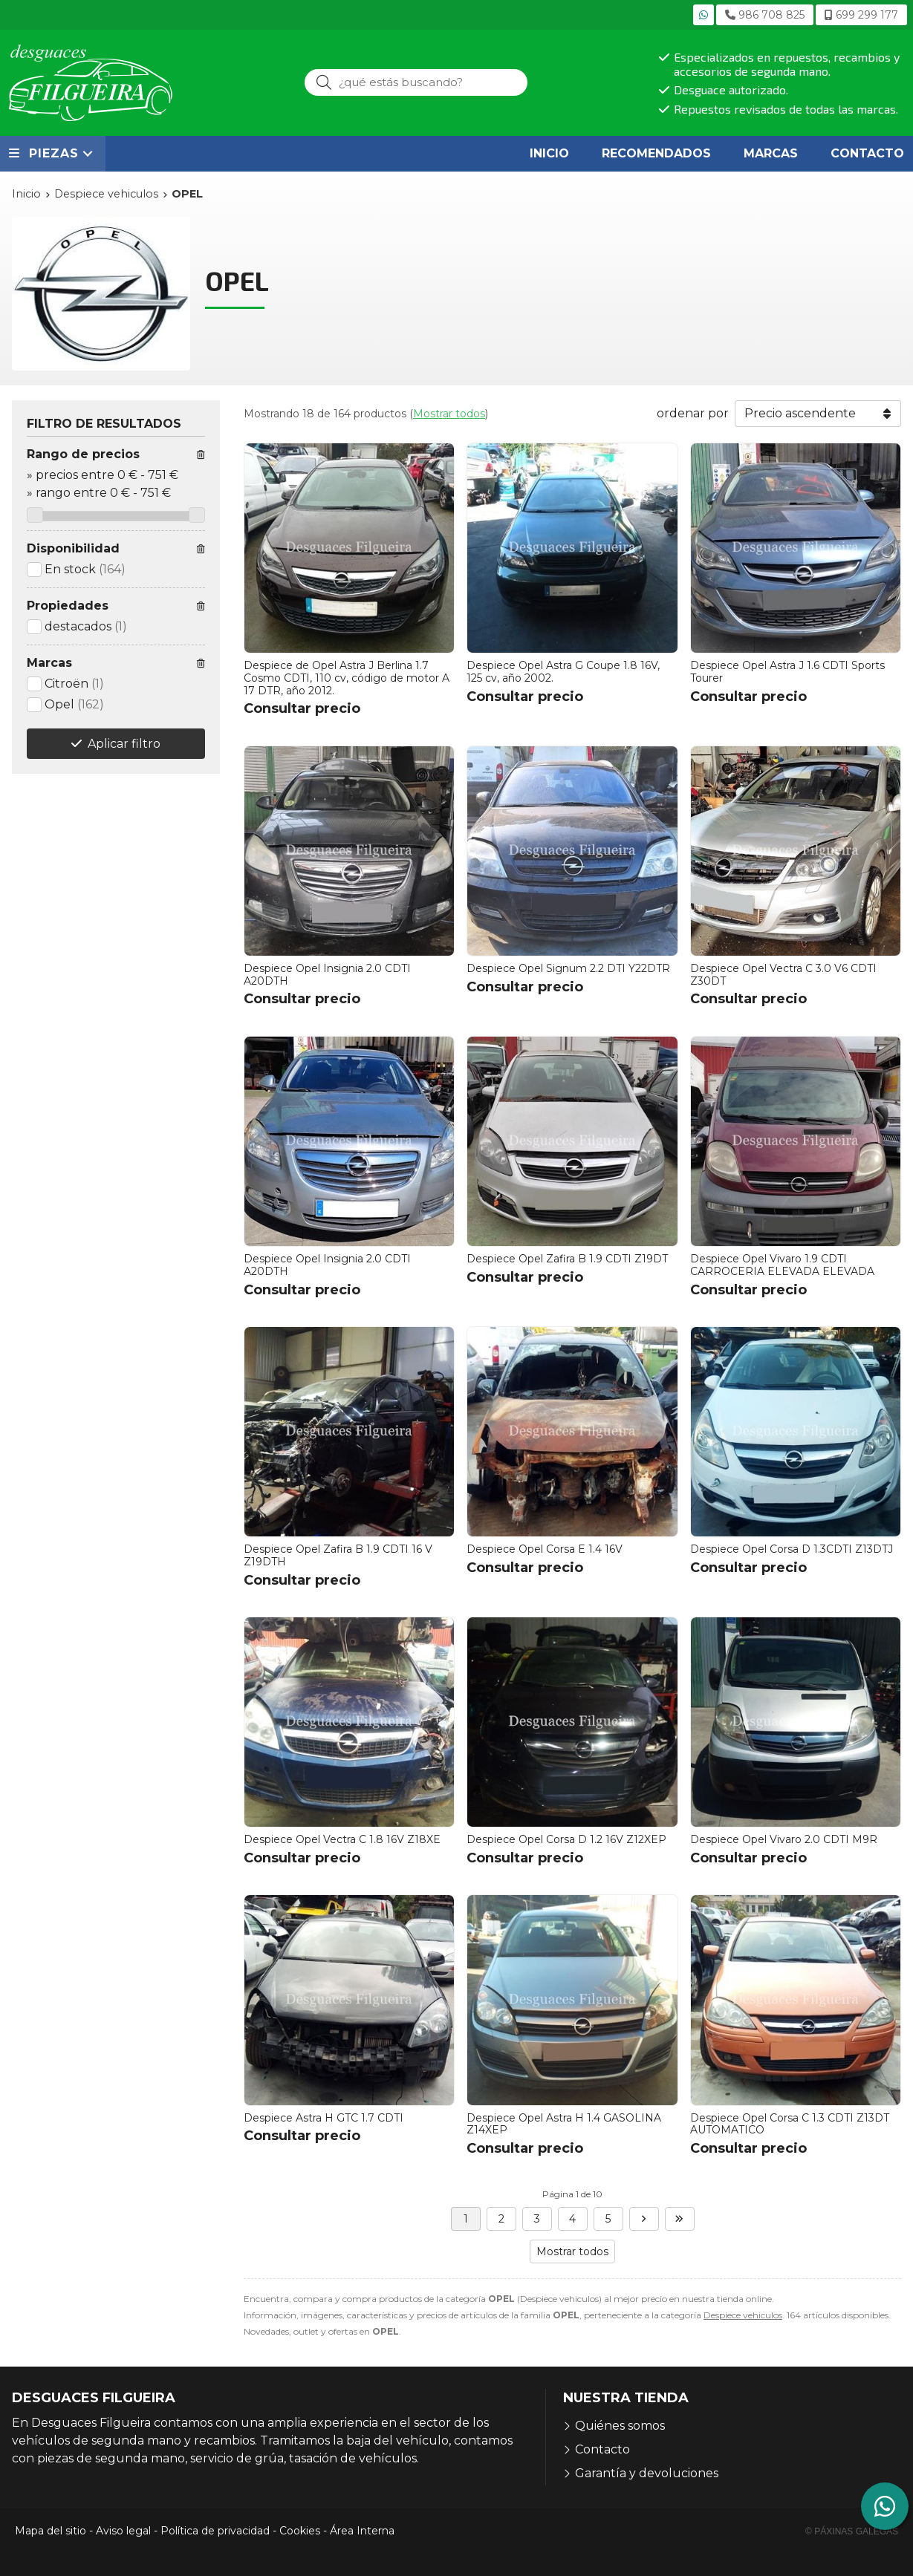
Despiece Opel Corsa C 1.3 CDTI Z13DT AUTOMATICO (789, 2124)
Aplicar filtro (124, 744)
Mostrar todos (449, 413)
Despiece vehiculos (743, 2315)
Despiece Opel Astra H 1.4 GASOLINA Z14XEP (564, 2124)
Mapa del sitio (50, 2530)
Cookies (299, 2530)
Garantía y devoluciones (646, 2473)
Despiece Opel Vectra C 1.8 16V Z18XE (342, 1839)
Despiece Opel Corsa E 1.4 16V (545, 1549)
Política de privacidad (215, 2530)
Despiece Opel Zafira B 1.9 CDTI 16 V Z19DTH (338, 1555)
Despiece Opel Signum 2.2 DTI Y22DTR (568, 968)
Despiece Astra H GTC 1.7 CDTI (323, 2118)
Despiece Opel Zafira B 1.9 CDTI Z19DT (567, 1258)
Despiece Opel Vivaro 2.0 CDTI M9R (783, 1839)
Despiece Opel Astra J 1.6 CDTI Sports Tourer (787, 672)
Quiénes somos (620, 2426)
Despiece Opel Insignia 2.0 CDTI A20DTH (327, 975)
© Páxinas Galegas (851, 2531)
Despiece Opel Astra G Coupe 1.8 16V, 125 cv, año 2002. (563, 672)
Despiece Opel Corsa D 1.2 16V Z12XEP (566, 1839)
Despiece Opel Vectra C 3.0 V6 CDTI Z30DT (783, 975)
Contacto (602, 2449)
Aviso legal (123, 2530)
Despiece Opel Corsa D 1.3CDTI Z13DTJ (791, 1549)
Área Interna (362, 2530)
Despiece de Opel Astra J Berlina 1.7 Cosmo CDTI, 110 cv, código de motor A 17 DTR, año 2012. (346, 678)
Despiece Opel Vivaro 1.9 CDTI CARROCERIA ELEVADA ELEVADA (782, 1265)
